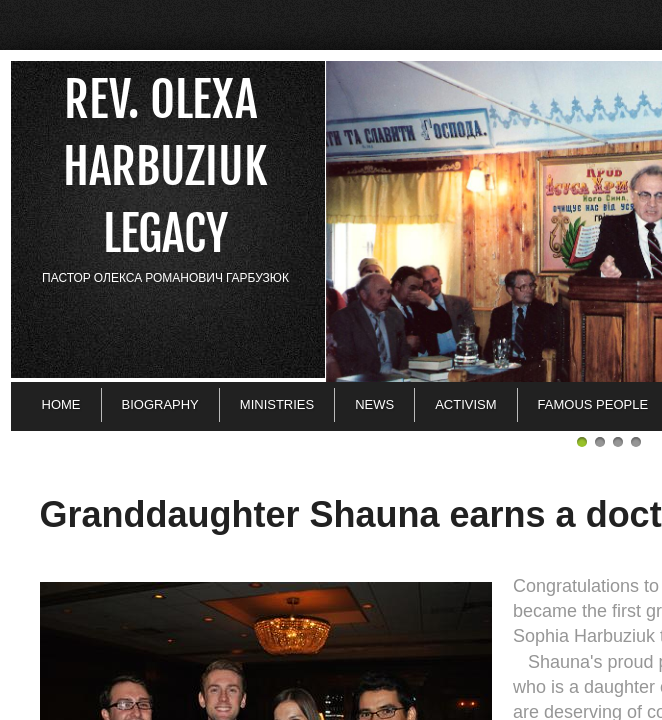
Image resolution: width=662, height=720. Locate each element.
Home (61, 404)
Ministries (277, 404)
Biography (160, 404)
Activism (465, 404)
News (374, 404)
